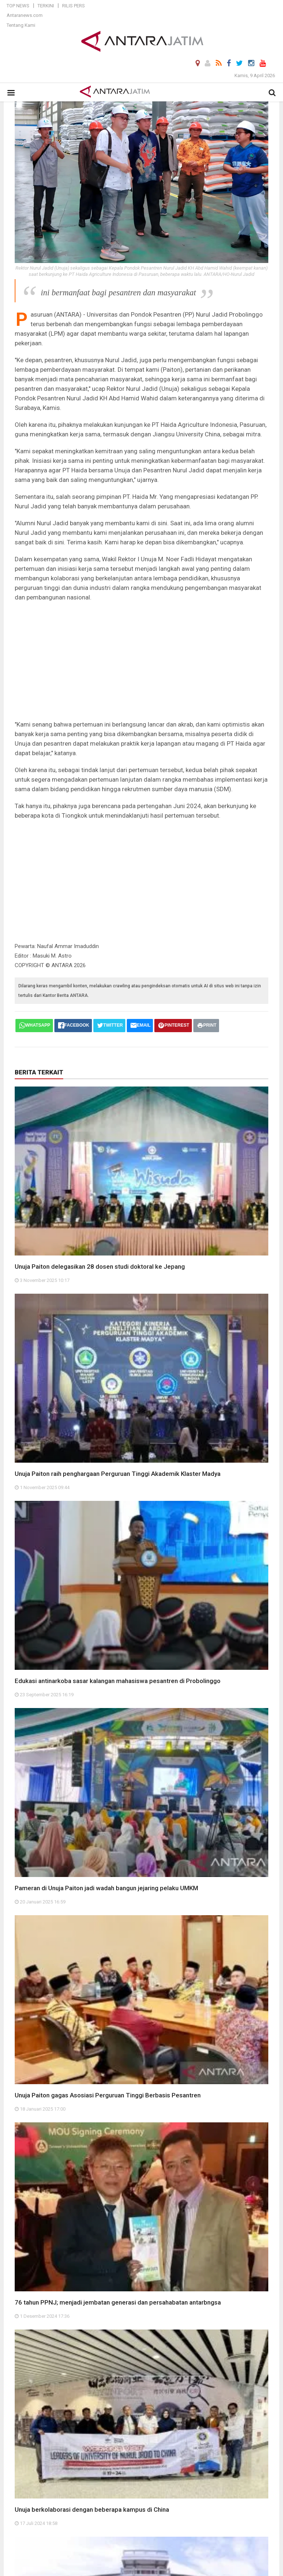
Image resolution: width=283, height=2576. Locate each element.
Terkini (45, 5)
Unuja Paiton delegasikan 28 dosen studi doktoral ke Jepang (100, 1266)
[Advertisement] (141, 660)
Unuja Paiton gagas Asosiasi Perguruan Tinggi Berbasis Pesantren (108, 2095)
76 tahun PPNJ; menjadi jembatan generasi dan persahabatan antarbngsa (118, 2302)
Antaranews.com (25, 15)
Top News (18, 5)
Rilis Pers (73, 5)
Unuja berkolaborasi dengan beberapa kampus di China (92, 2509)
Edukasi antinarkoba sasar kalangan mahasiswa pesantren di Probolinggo (118, 1681)
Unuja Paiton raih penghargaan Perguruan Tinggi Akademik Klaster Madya (118, 1473)
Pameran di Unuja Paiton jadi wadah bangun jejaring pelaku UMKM (106, 1888)
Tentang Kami (21, 25)
